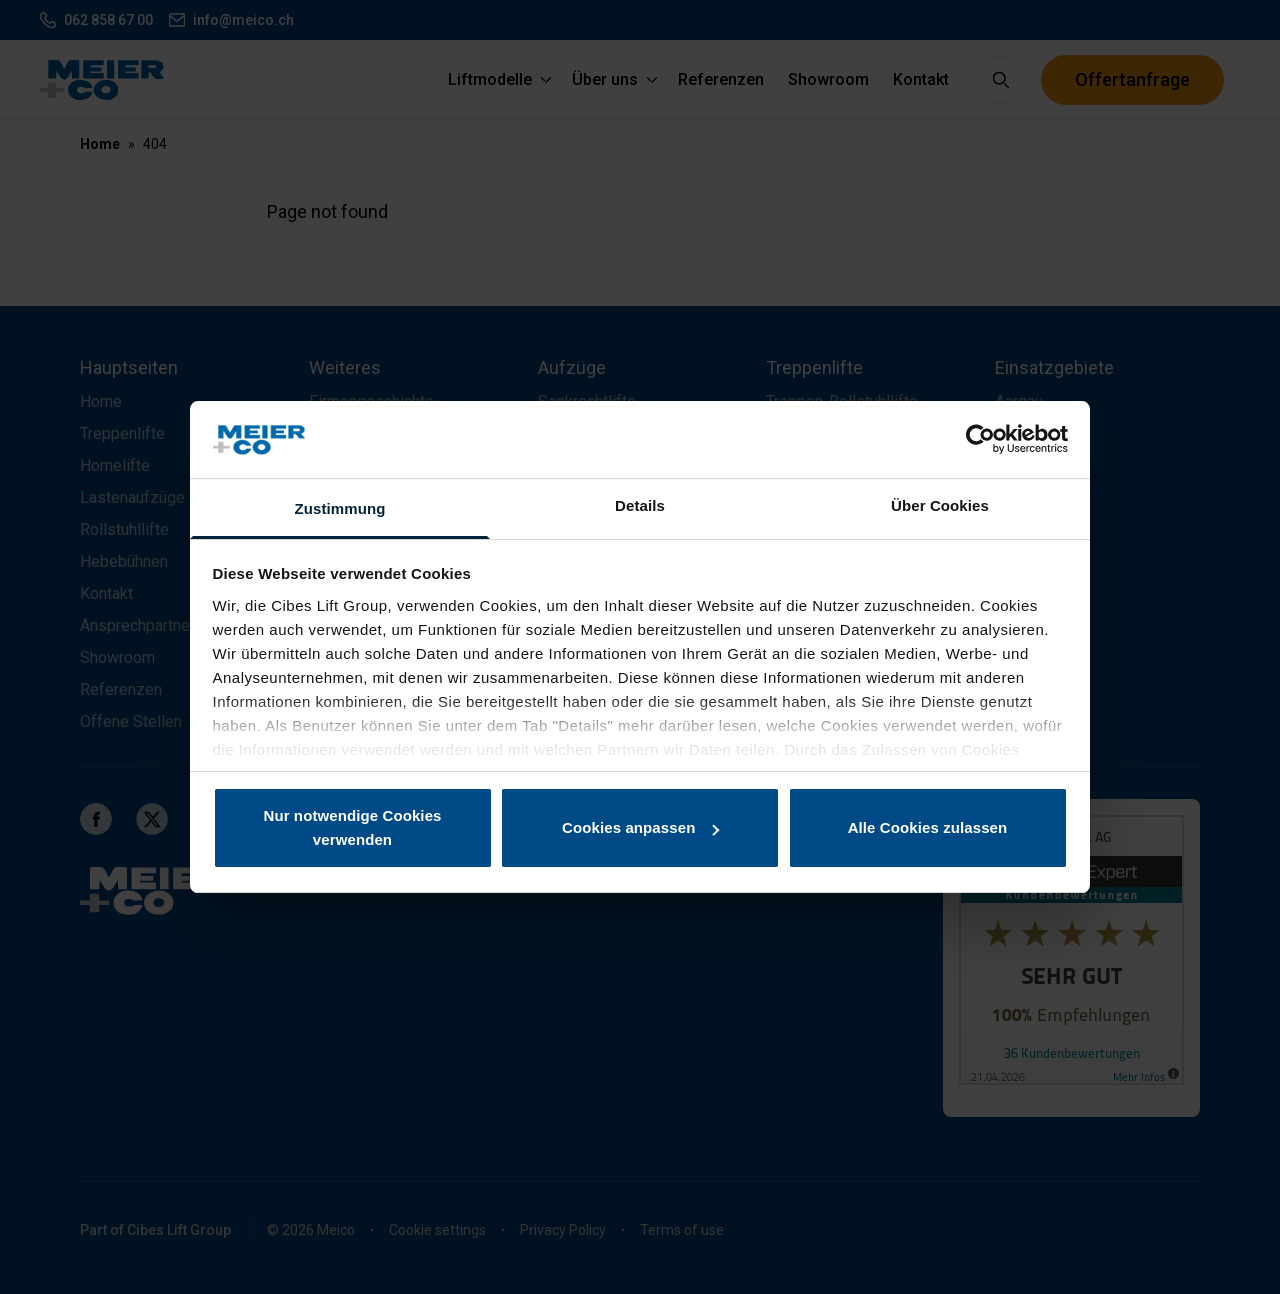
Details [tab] (640, 505)
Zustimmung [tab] (340, 508)
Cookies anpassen (640, 827)
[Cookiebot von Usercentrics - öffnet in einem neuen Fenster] (980, 439)
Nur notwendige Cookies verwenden (352, 827)
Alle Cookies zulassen (928, 827)
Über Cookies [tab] (940, 505)
